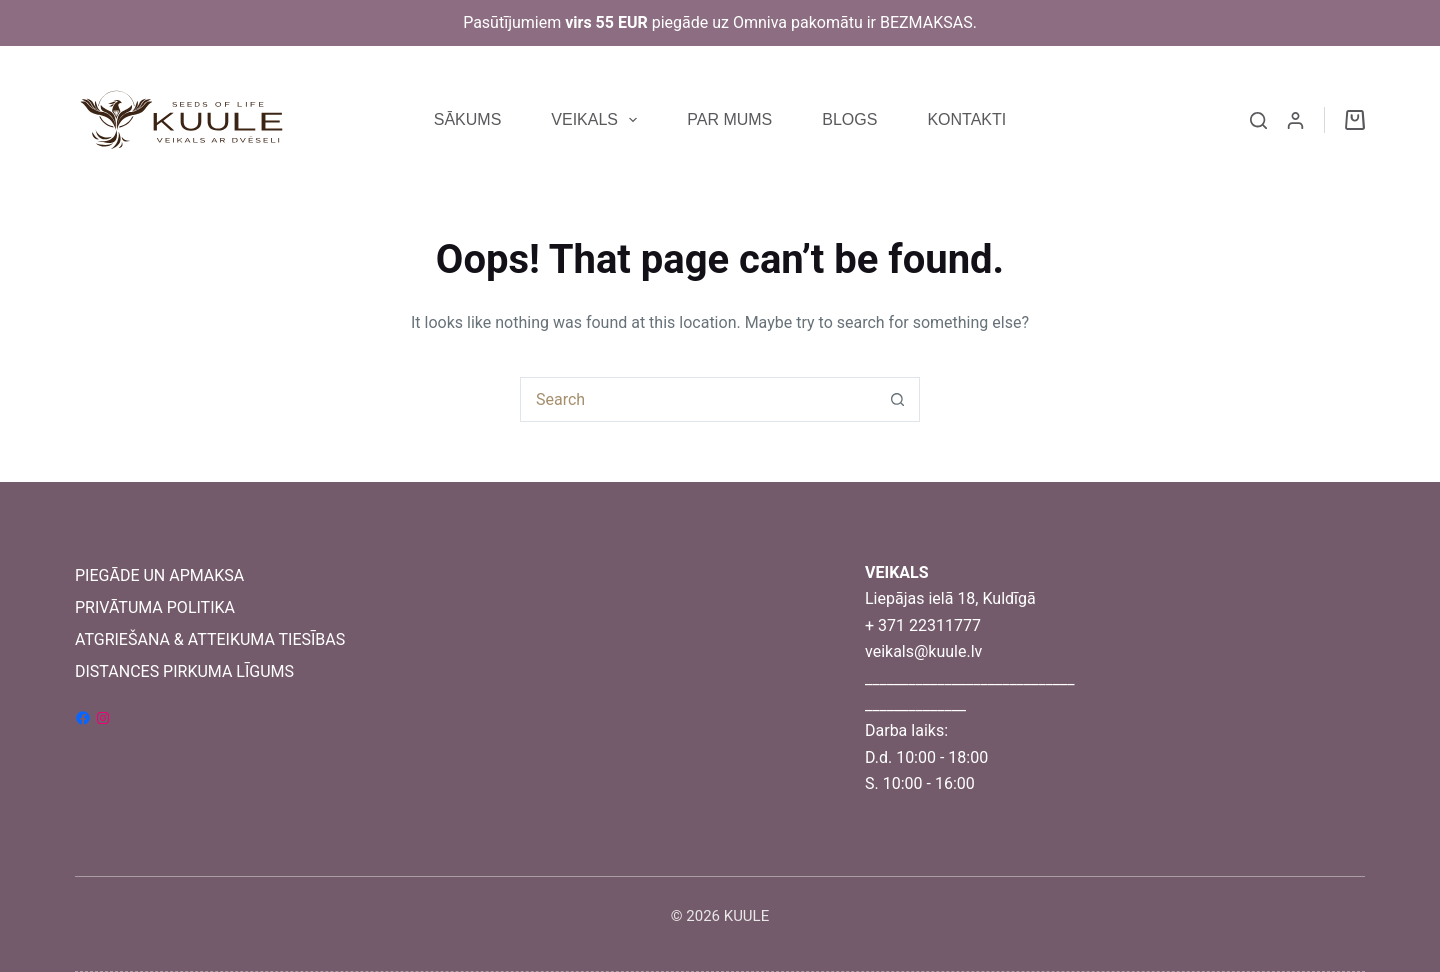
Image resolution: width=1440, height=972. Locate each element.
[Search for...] (697, 399)
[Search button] (897, 399)
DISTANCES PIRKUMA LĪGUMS (184, 671)
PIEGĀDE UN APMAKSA (159, 575)
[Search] (1258, 120)
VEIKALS (598, 120)
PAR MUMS (729, 119)
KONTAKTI (966, 119)
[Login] (1295, 120)
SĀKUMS (468, 119)
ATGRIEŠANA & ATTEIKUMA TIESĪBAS (210, 639)
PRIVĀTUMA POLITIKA (155, 607)
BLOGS (849, 119)
